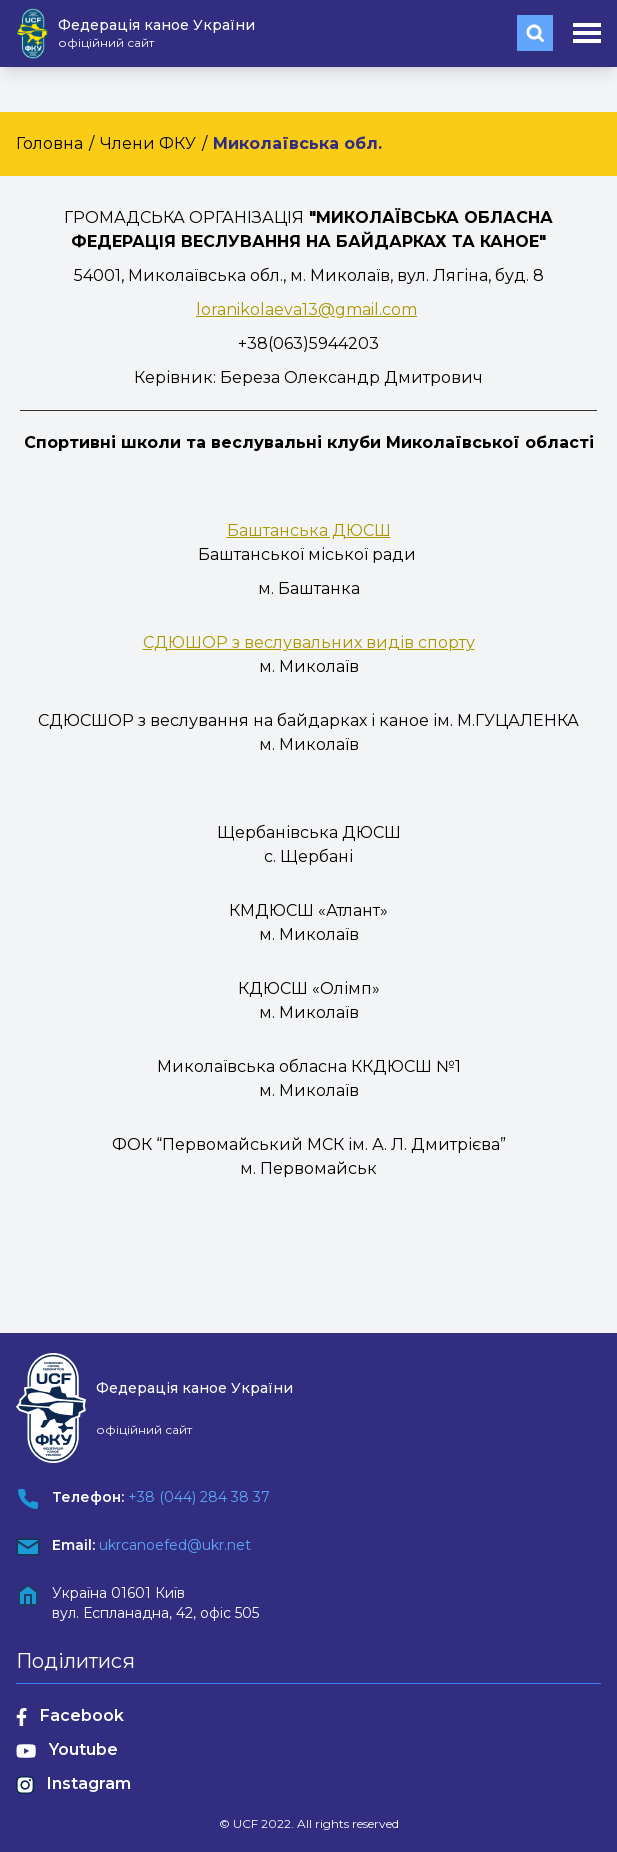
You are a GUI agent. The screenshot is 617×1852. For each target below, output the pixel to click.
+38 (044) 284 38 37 (199, 1497)
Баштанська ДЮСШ (309, 530)
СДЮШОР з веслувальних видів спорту (309, 642)
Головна (49, 143)
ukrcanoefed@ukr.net (175, 1545)
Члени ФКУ (148, 143)
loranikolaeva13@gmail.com (306, 309)
